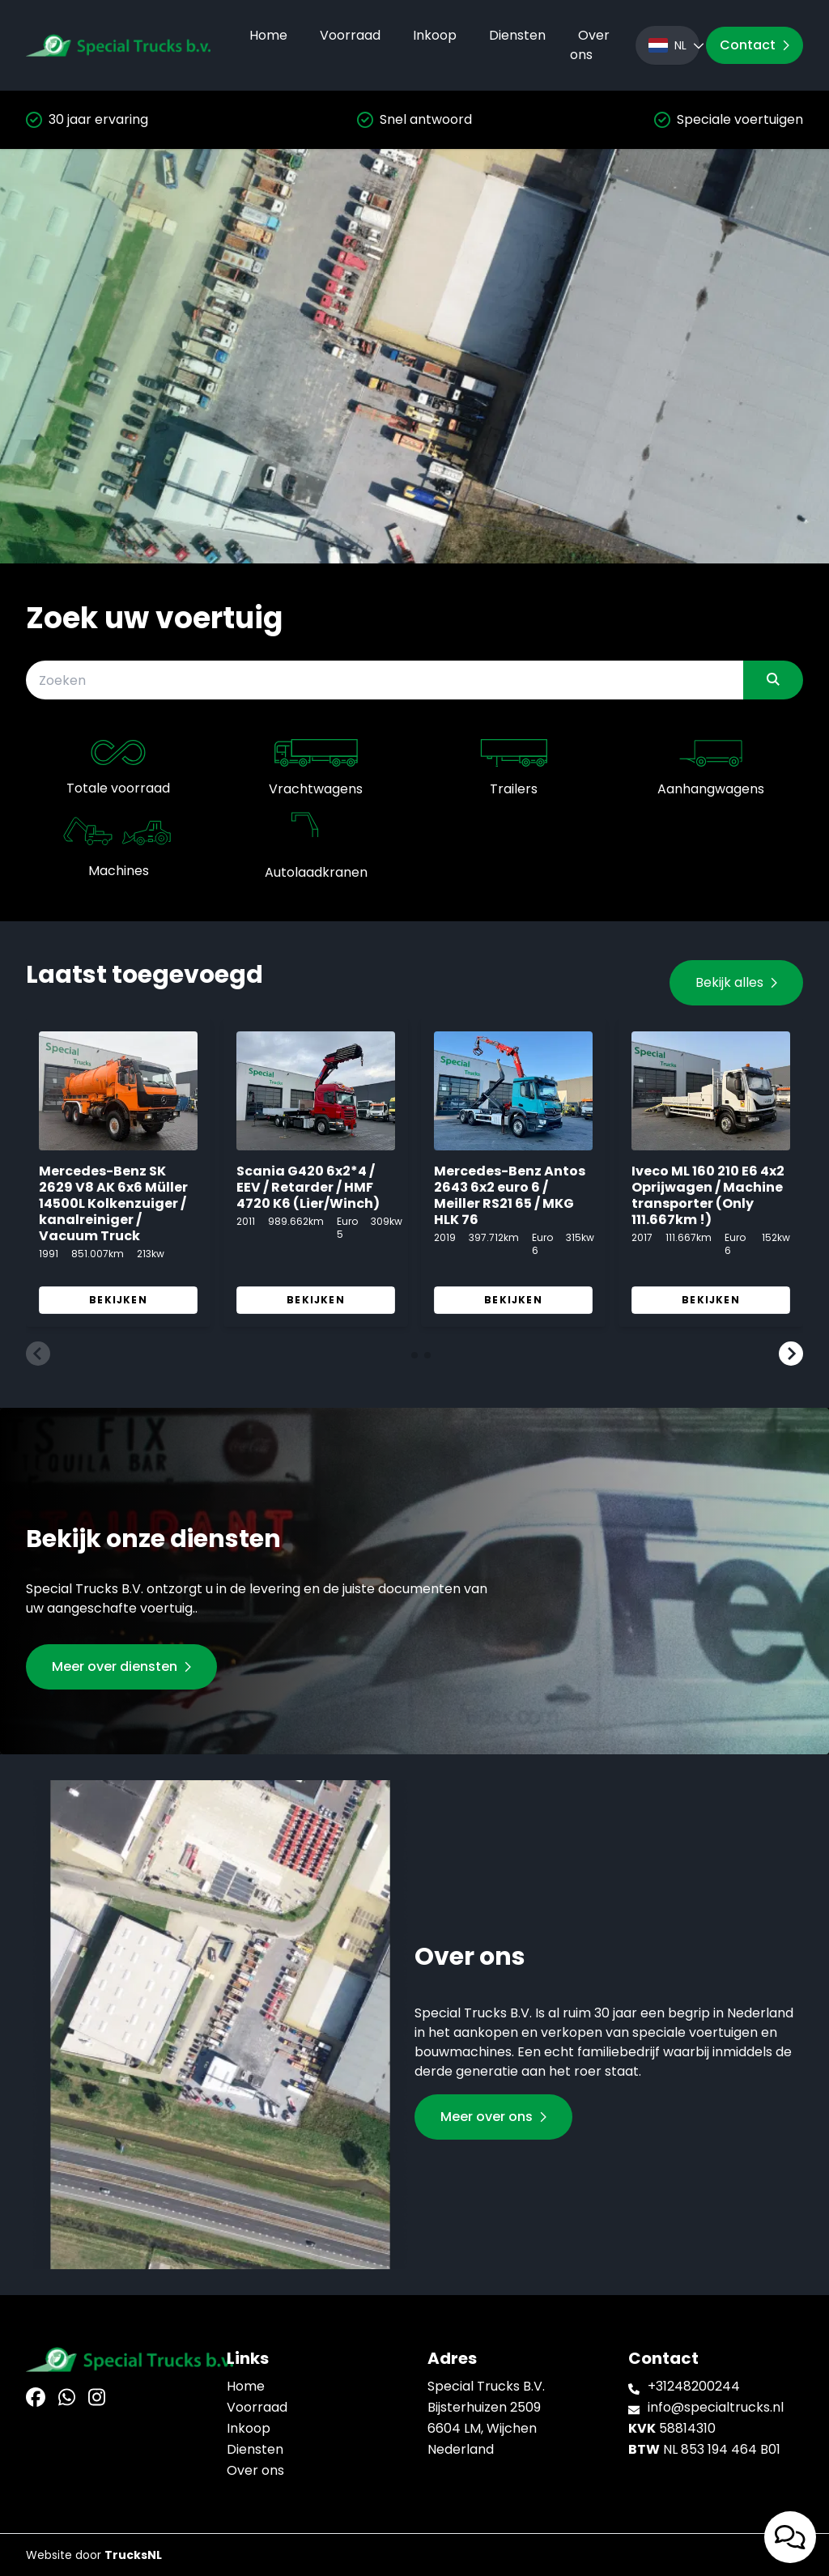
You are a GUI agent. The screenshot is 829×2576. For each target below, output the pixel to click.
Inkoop (435, 35)
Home (268, 35)
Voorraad (350, 35)
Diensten (517, 35)
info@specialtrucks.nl (716, 2407)
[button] (38, 1354)
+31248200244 (694, 2386)
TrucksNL (133, 2555)
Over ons (590, 45)
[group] (118, 1172)
